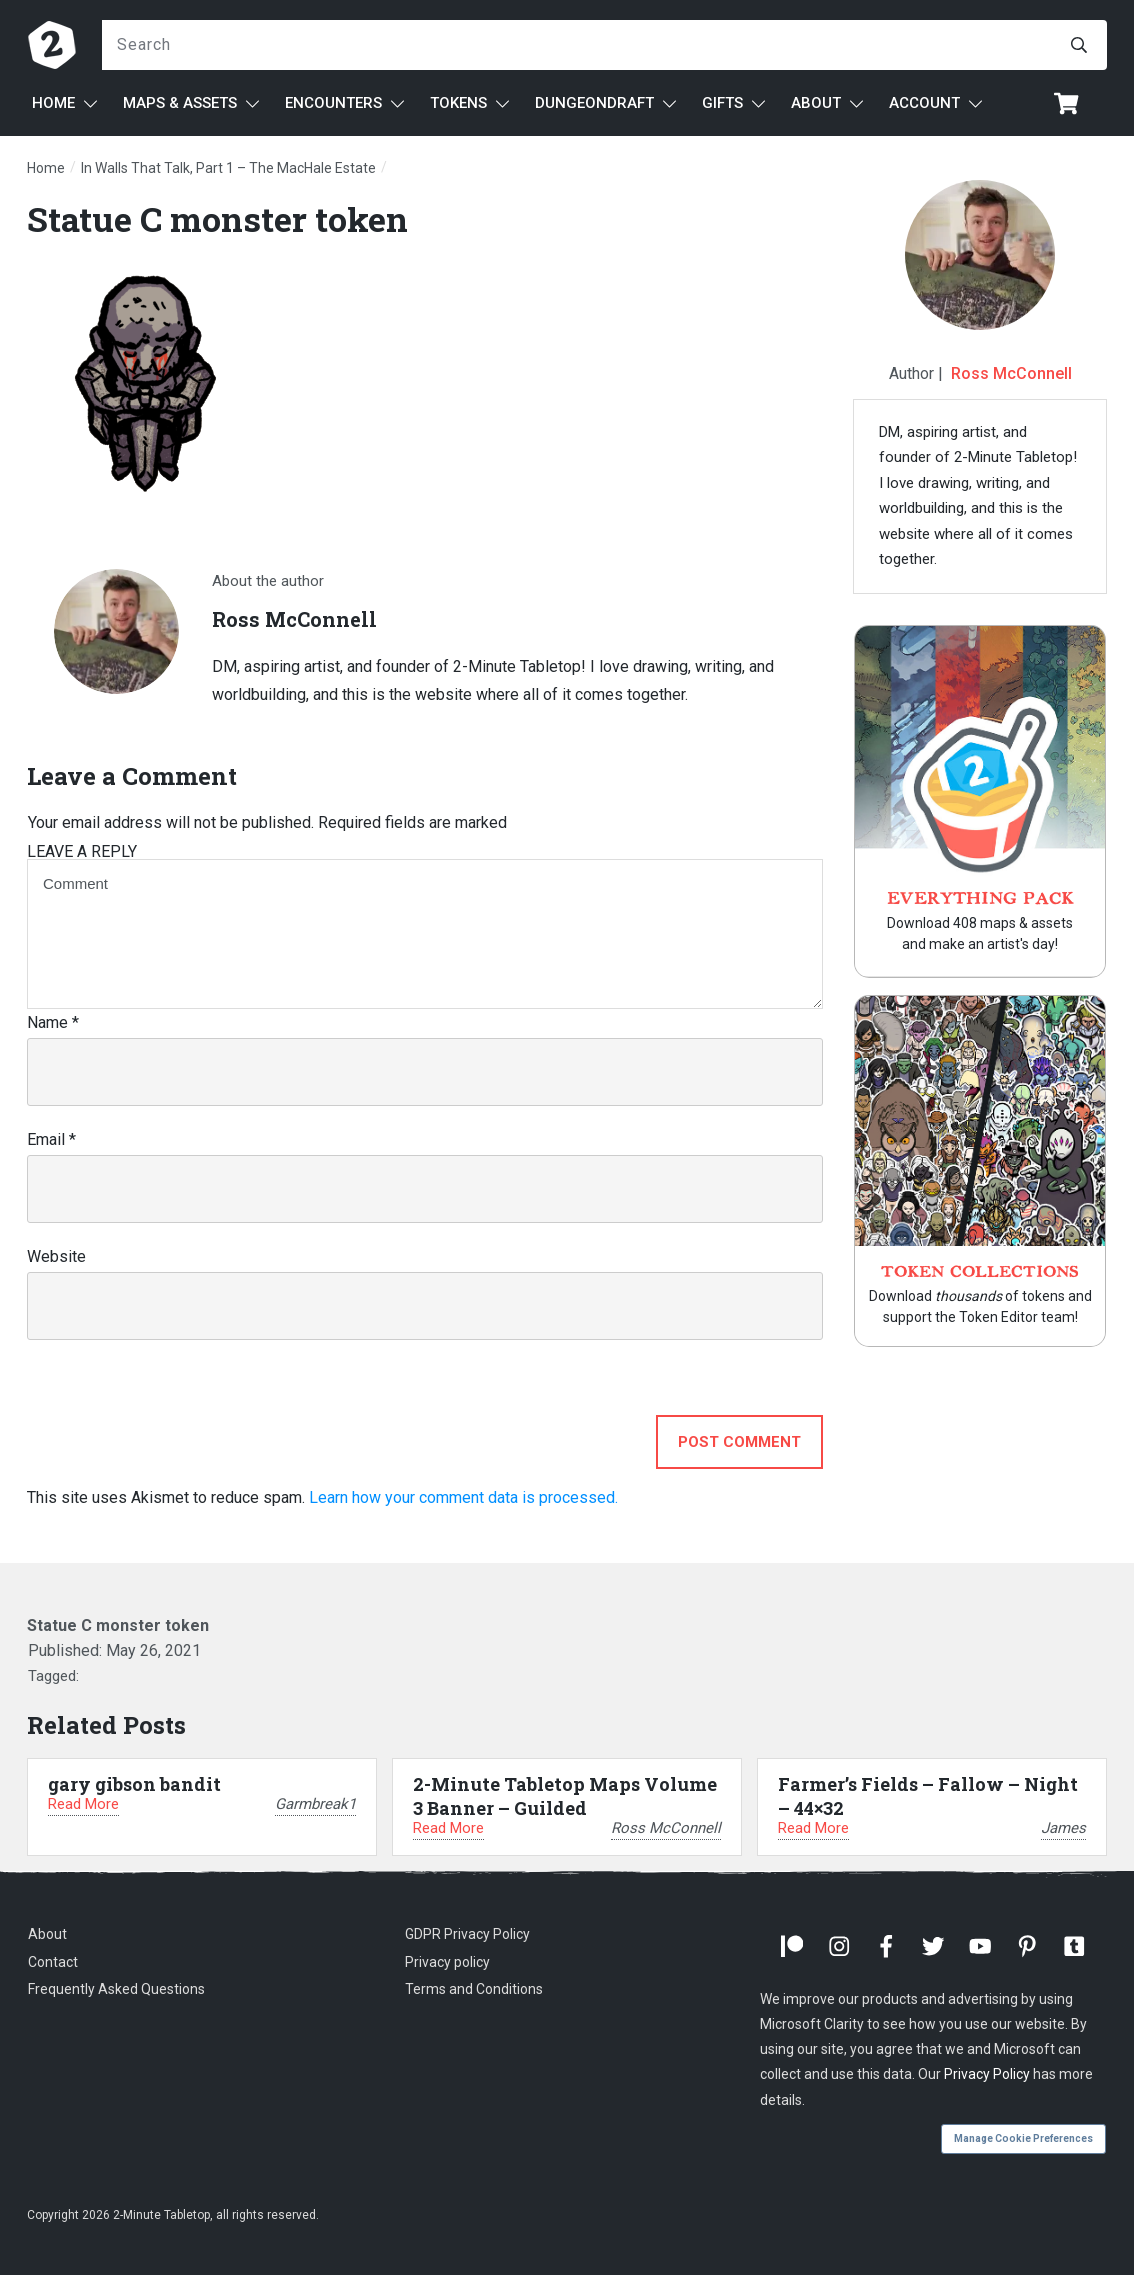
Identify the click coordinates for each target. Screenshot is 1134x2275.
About (47, 1934)
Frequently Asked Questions (116, 1989)
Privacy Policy (987, 2074)
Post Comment (739, 1442)
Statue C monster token (217, 218)
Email (51, 1139)
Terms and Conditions (474, 1989)
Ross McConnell (1011, 373)
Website (56, 1256)
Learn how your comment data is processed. (463, 1497)
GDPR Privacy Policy (467, 1934)
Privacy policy (447, 1962)
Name (53, 1022)
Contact (53, 1962)
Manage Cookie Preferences (1023, 2138)
